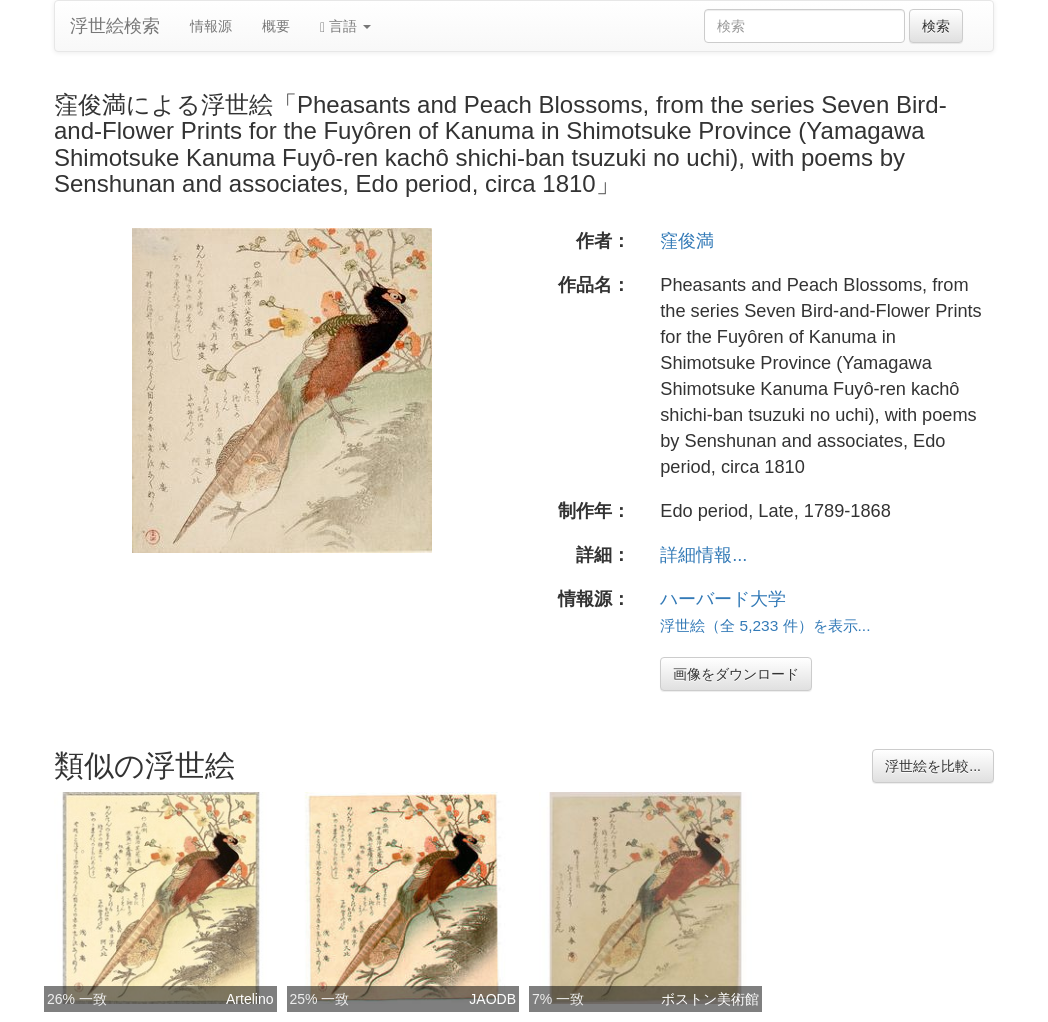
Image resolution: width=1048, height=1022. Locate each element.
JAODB (492, 999)
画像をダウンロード (736, 674)
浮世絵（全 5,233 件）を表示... (765, 625)
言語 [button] (345, 26)
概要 (276, 26)
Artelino (249, 999)
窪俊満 (687, 241)
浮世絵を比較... (933, 766)
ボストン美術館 (710, 999)
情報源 (211, 26)
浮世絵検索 (115, 26)
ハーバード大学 (723, 599)
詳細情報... (703, 555)
